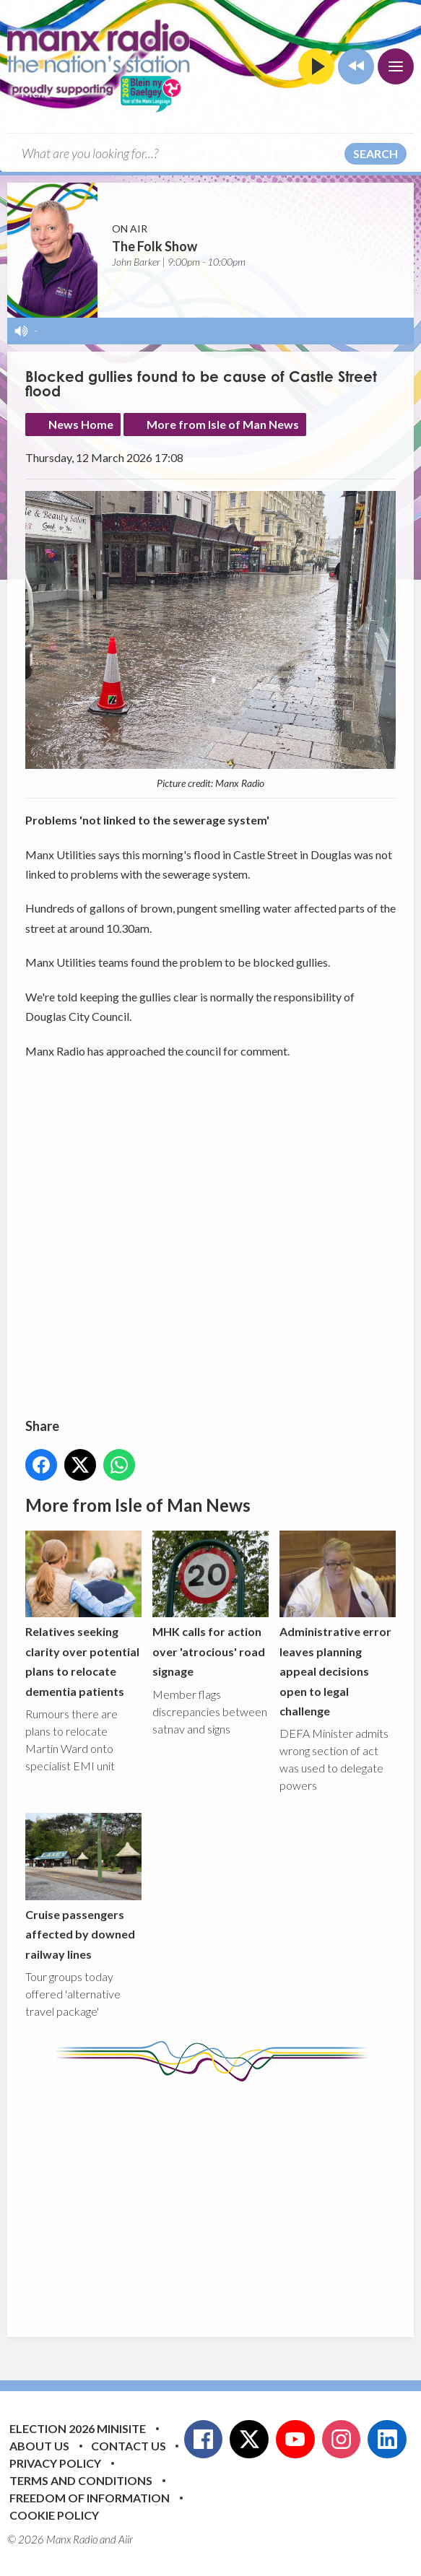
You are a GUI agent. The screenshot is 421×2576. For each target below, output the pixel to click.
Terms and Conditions (80, 2480)
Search (375, 153)
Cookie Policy (54, 2515)
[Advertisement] (223, 2198)
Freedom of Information (89, 2498)
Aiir (125, 2539)
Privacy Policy (55, 2463)
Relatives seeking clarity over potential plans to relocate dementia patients (83, 1614)
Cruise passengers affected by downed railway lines (83, 1887)
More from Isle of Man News (223, 424)
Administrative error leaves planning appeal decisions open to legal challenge (337, 1624)
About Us (39, 2446)
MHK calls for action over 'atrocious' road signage (210, 1604)
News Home (80, 424)
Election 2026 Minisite (77, 2428)
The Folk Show (154, 246)
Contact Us (128, 2446)
